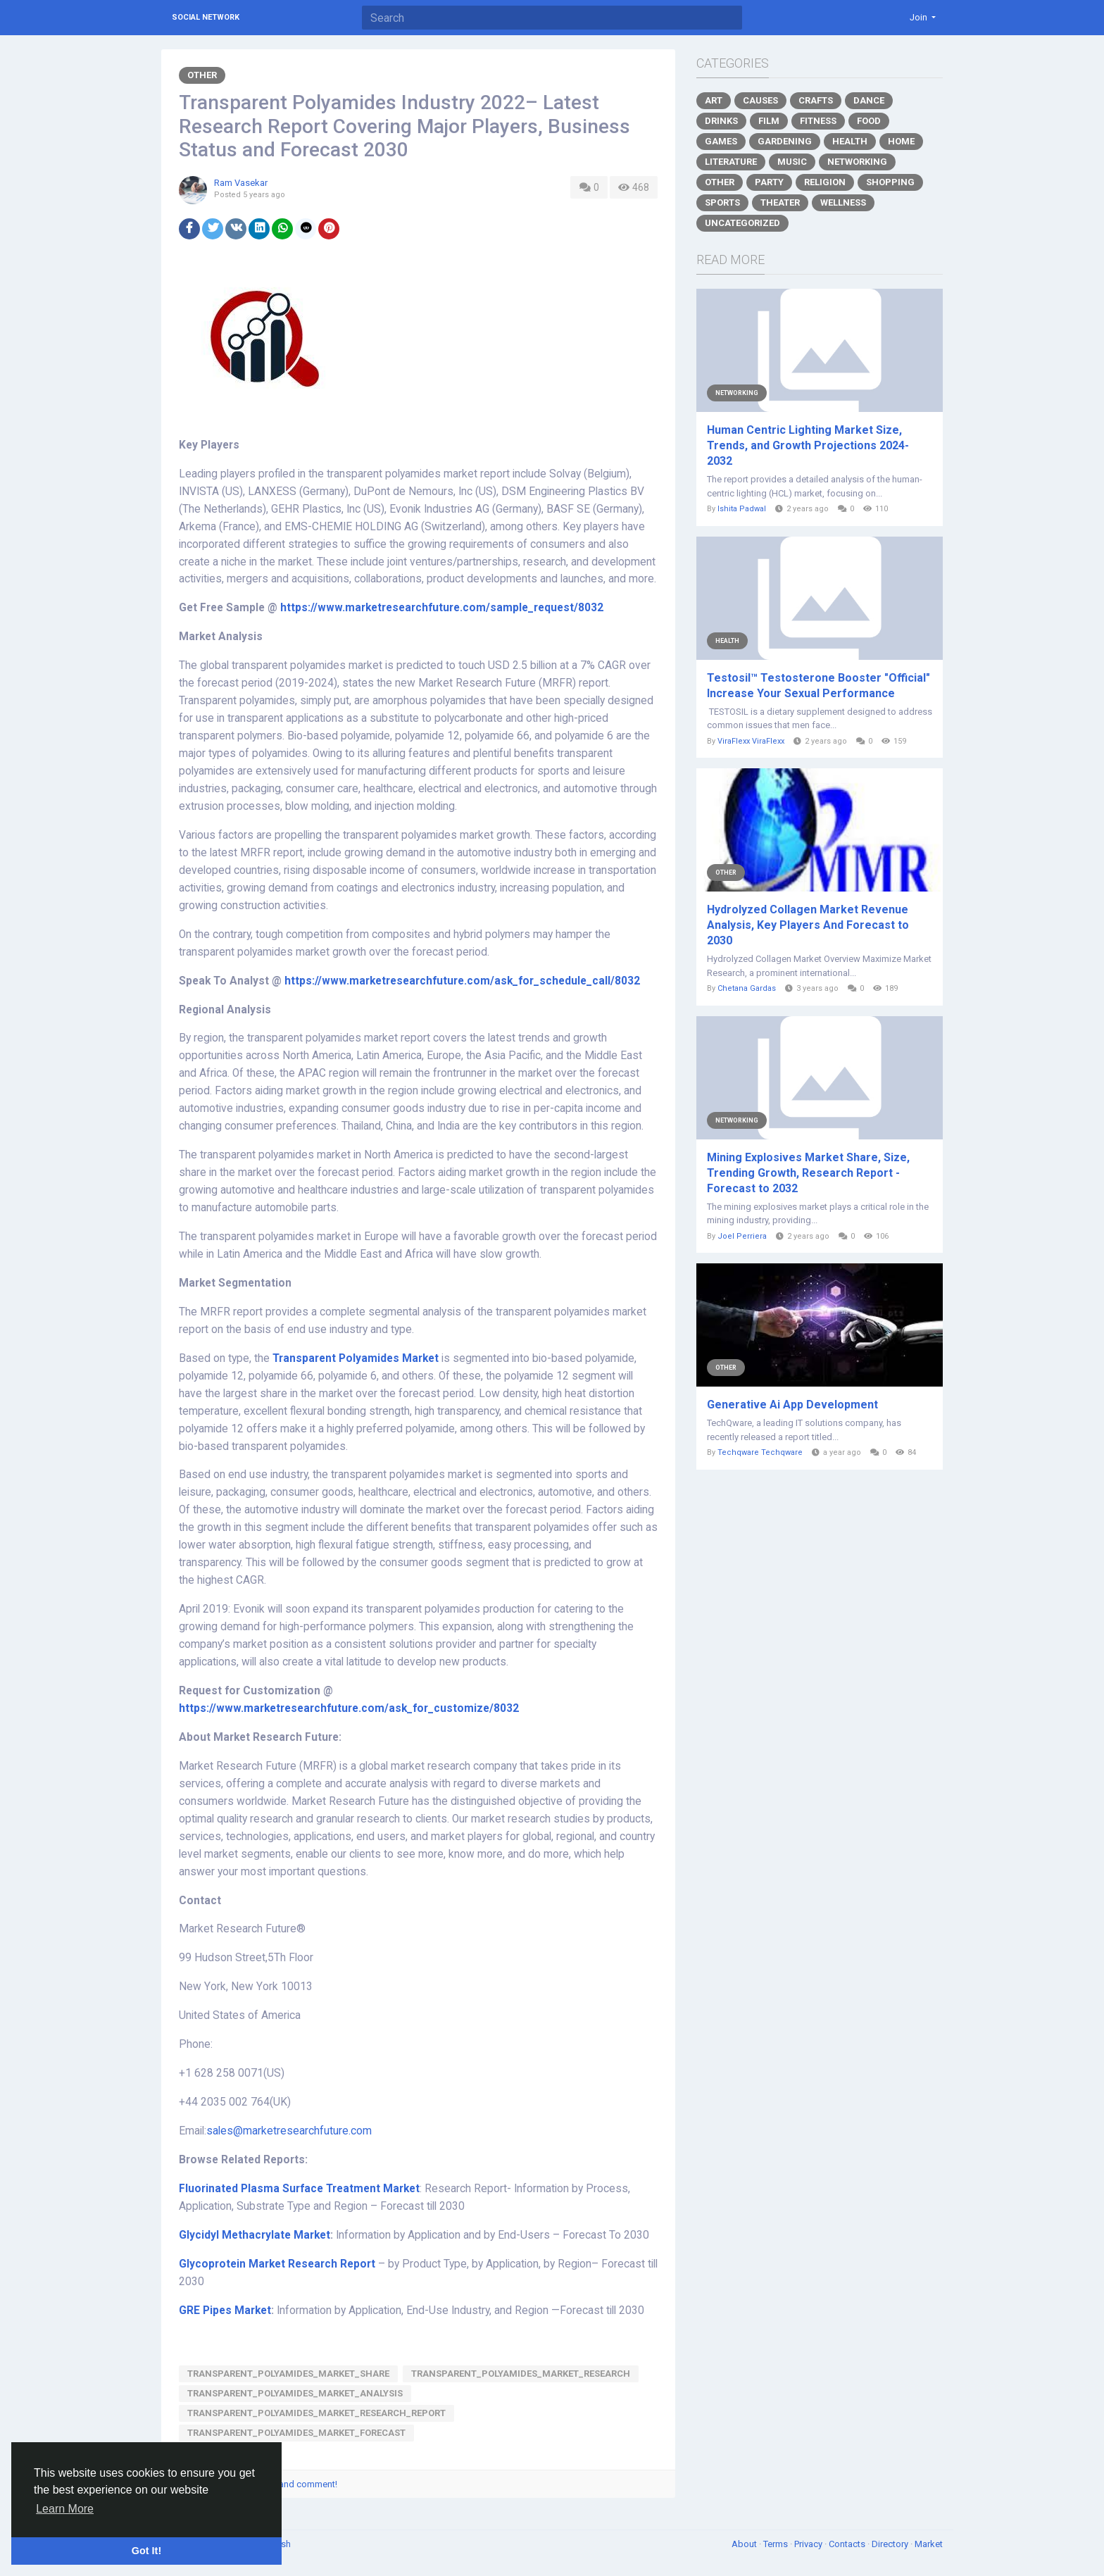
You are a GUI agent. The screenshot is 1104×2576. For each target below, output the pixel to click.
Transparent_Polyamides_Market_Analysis (295, 2393)
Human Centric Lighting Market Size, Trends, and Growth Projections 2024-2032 (808, 445)
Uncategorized (742, 223)
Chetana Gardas (746, 988)
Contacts (848, 2544)
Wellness (843, 202)
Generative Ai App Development (792, 1404)
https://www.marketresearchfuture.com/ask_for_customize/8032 (349, 1708)
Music (792, 161)
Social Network (205, 17)
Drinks (721, 120)
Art (713, 100)
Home (901, 141)
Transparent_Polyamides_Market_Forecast (296, 2432)
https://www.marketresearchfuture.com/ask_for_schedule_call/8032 (462, 981)
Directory (891, 2544)
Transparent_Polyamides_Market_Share (288, 2373)
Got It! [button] (146, 2550)
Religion (825, 182)
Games (721, 141)
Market (929, 2544)
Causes (760, 100)
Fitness (818, 120)
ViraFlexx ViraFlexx (750, 741)
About (745, 2544)
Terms (776, 2544)
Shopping (890, 182)
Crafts (815, 100)
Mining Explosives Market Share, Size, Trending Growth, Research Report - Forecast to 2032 (808, 1173)
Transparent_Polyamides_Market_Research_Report (316, 2413)
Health (849, 141)
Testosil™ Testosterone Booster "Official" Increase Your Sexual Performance (818, 685)
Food (869, 120)
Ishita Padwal (741, 508)
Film (768, 120)
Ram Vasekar (241, 182)
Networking (857, 161)
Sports (722, 202)
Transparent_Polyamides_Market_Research (520, 2373)
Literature (731, 161)
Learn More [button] (65, 2509)
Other (202, 75)
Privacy (809, 2544)
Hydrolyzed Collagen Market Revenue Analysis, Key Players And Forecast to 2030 (808, 925)
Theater (780, 202)
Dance (868, 100)
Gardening (785, 141)
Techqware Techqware (760, 1452)
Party (769, 182)
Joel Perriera (742, 1236)
